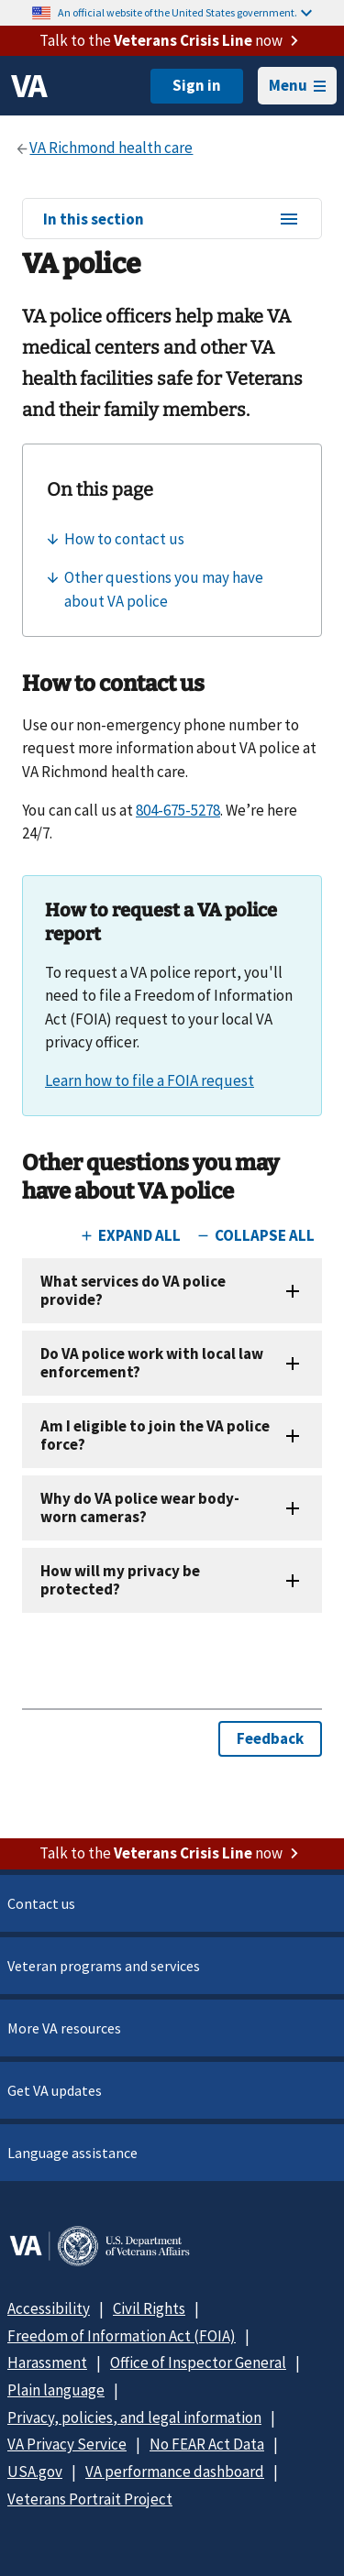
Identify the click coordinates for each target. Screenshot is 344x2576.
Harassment (47, 2362)
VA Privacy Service (67, 2444)
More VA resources (64, 2028)
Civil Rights (149, 2308)
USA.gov (34, 2471)
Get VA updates (54, 2090)
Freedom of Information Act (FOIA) (121, 2336)
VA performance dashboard (174, 2471)
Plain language (56, 2390)
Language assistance (72, 2152)
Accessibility (48, 2308)
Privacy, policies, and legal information (134, 2417)
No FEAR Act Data (207, 2444)
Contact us (41, 1903)
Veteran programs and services (103, 1966)
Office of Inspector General (198, 2362)
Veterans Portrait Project (89, 2499)
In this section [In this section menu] (171, 220)
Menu (297, 85)
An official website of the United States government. (185, 12)
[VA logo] (29, 86)
